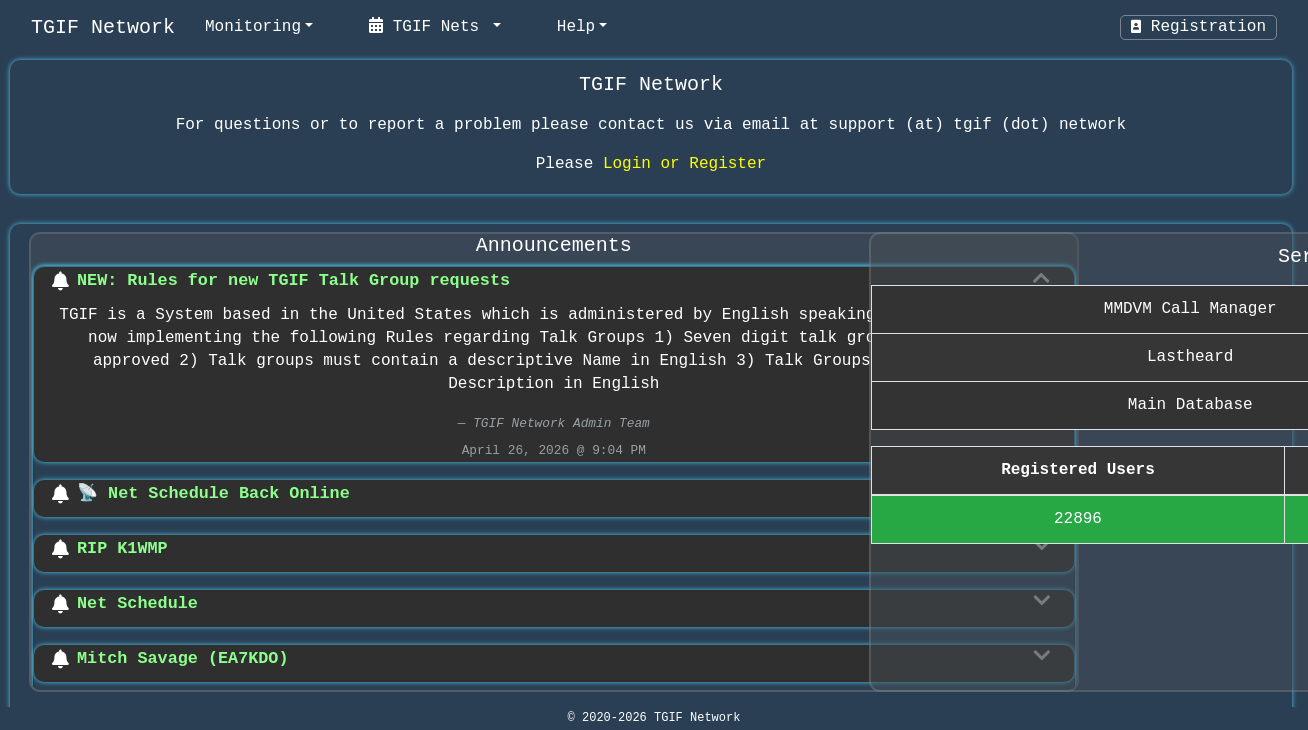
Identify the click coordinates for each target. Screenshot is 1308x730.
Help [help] (576, 27)
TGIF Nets (429, 26)
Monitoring (253, 27)
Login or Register (684, 164)
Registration (1198, 27)
